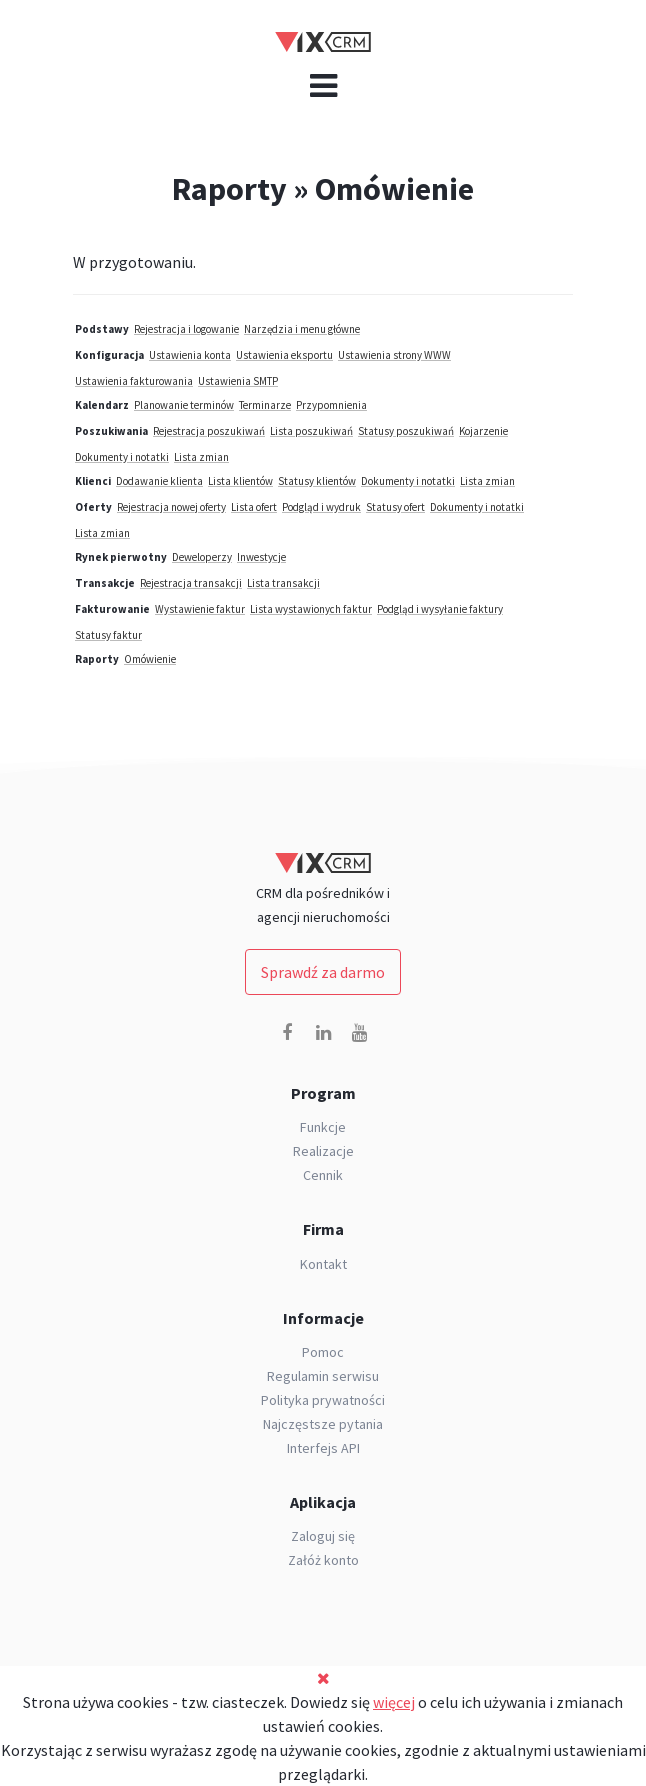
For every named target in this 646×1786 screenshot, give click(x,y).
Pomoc (323, 1352)
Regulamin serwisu (323, 1376)
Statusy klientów (317, 481)
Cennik (323, 1175)
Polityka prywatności (323, 1400)
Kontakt (323, 1264)
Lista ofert (254, 507)
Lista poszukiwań (311, 431)
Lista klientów (240, 481)
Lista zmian (201, 457)
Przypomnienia (331, 405)
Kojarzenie (483, 431)
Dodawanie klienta (159, 481)
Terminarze (265, 405)
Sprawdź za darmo (323, 972)
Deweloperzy (202, 557)
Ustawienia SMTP (238, 381)
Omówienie (150, 659)
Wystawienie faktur (200, 609)
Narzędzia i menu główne (302, 329)
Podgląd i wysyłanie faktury (440, 609)
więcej (394, 1702)
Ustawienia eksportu (284, 355)
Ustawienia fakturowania (134, 381)
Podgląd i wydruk (321, 507)
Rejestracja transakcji (191, 583)
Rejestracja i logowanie (186, 329)
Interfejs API (323, 1448)
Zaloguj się (323, 1536)
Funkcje (323, 1127)
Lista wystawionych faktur (311, 609)
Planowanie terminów (184, 405)
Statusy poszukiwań (406, 431)
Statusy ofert (395, 507)
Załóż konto (323, 1560)
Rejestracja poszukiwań (209, 431)
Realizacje (323, 1151)
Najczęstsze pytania (323, 1424)
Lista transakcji (283, 583)
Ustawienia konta (190, 355)
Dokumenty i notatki (122, 457)
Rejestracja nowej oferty (171, 507)
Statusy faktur (108, 635)
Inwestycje (261, 557)
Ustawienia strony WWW (394, 355)
